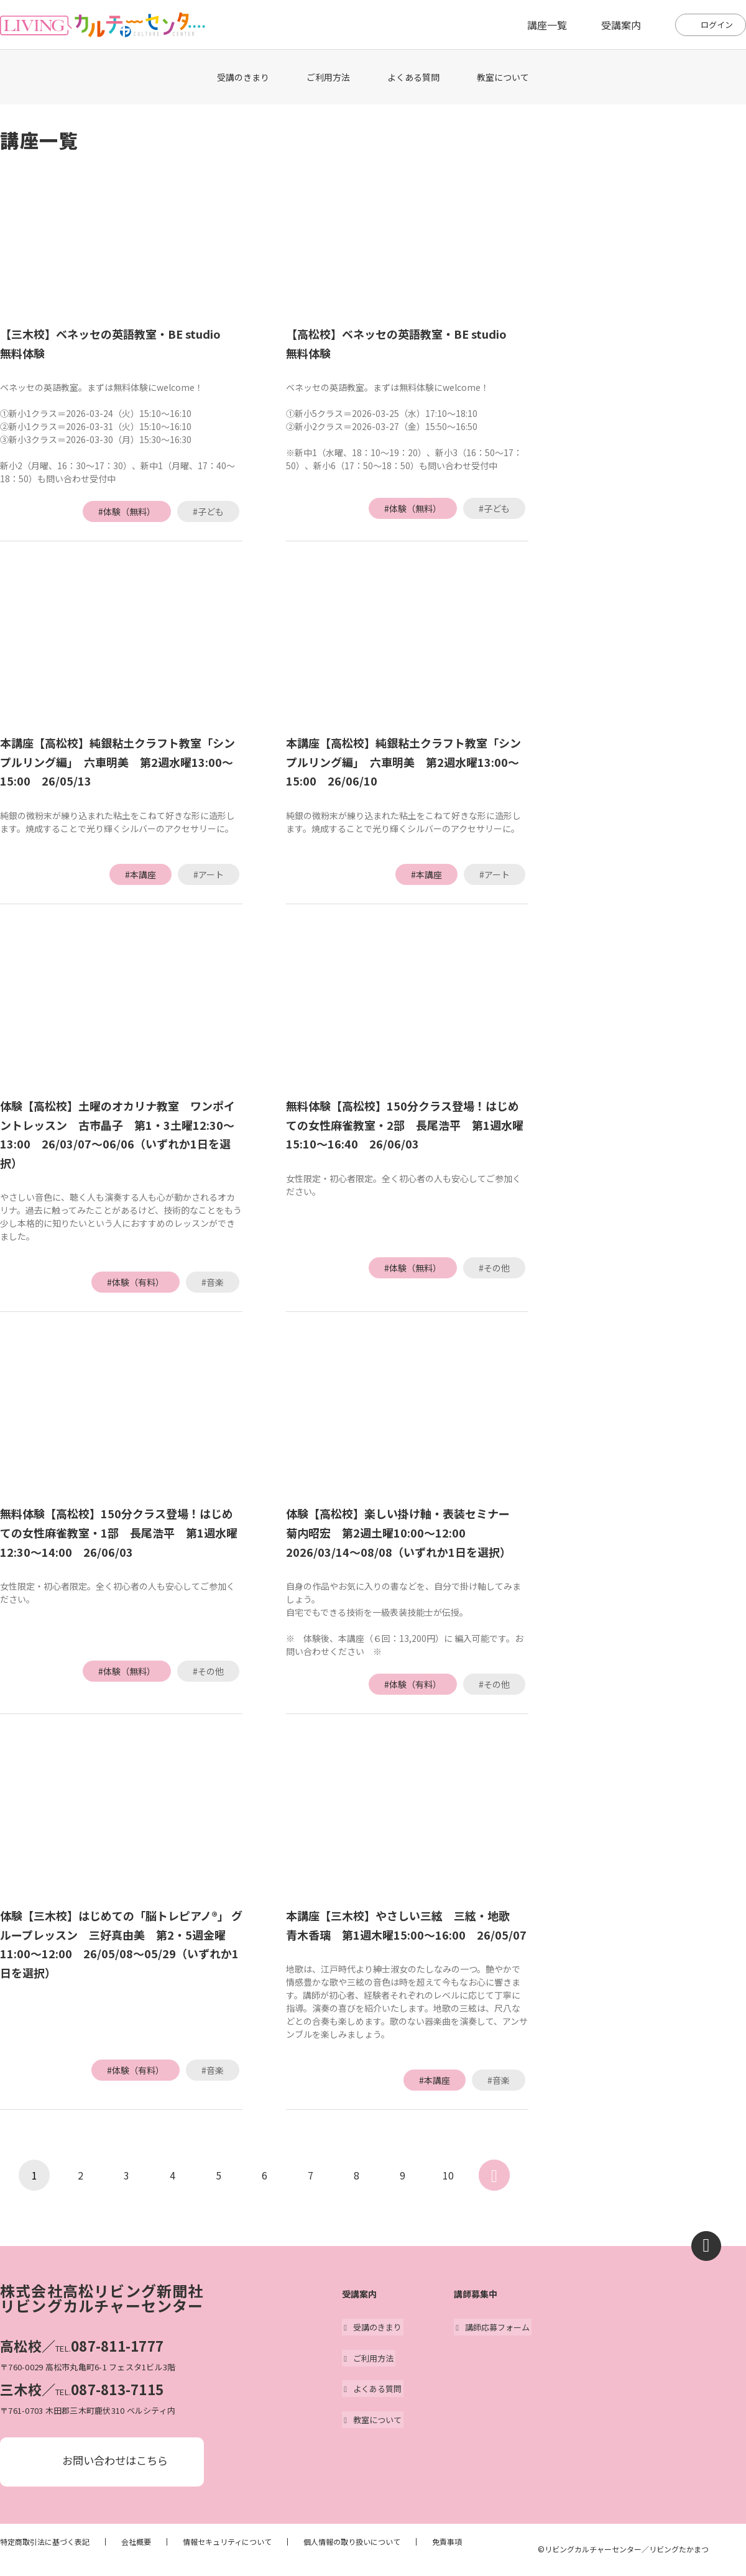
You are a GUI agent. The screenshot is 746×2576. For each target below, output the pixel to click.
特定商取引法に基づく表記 (45, 2544)
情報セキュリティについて (227, 2544)
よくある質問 (413, 77)
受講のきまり (243, 77)
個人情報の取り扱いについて (351, 2544)
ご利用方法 (328, 77)
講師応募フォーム (491, 2327)
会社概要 (136, 2544)
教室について (503, 77)
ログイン (717, 24)
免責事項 (447, 2544)
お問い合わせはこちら (115, 2462)
